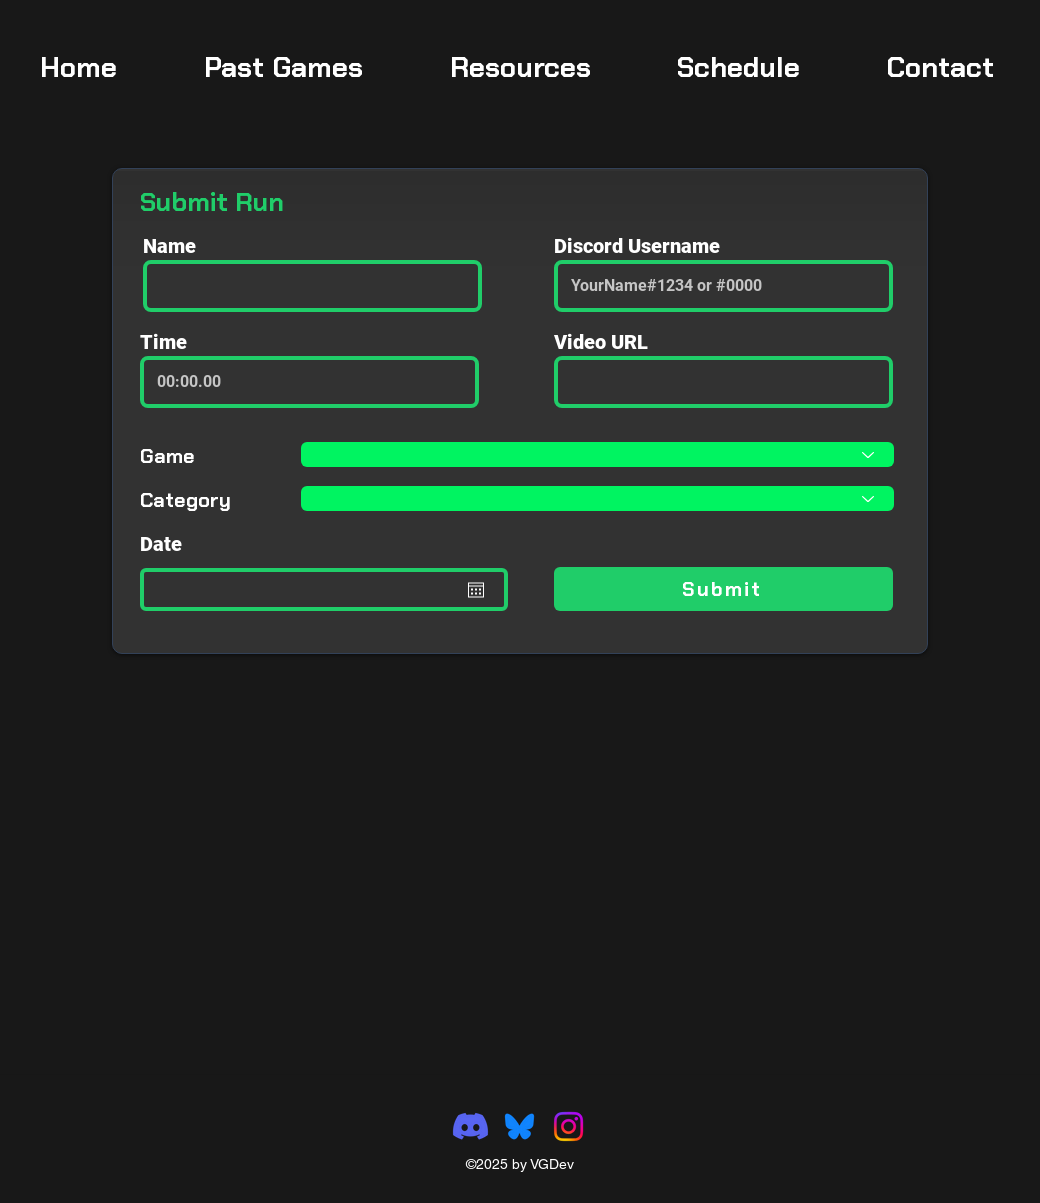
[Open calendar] (476, 590)
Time (163, 342)
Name (169, 246)
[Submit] (723, 589)
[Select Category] (597, 498)
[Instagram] (568, 1126)
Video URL (601, 342)
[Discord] (470, 1126)
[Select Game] (597, 454)
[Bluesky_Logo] (519, 1126)
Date (161, 544)
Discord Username (637, 246)
